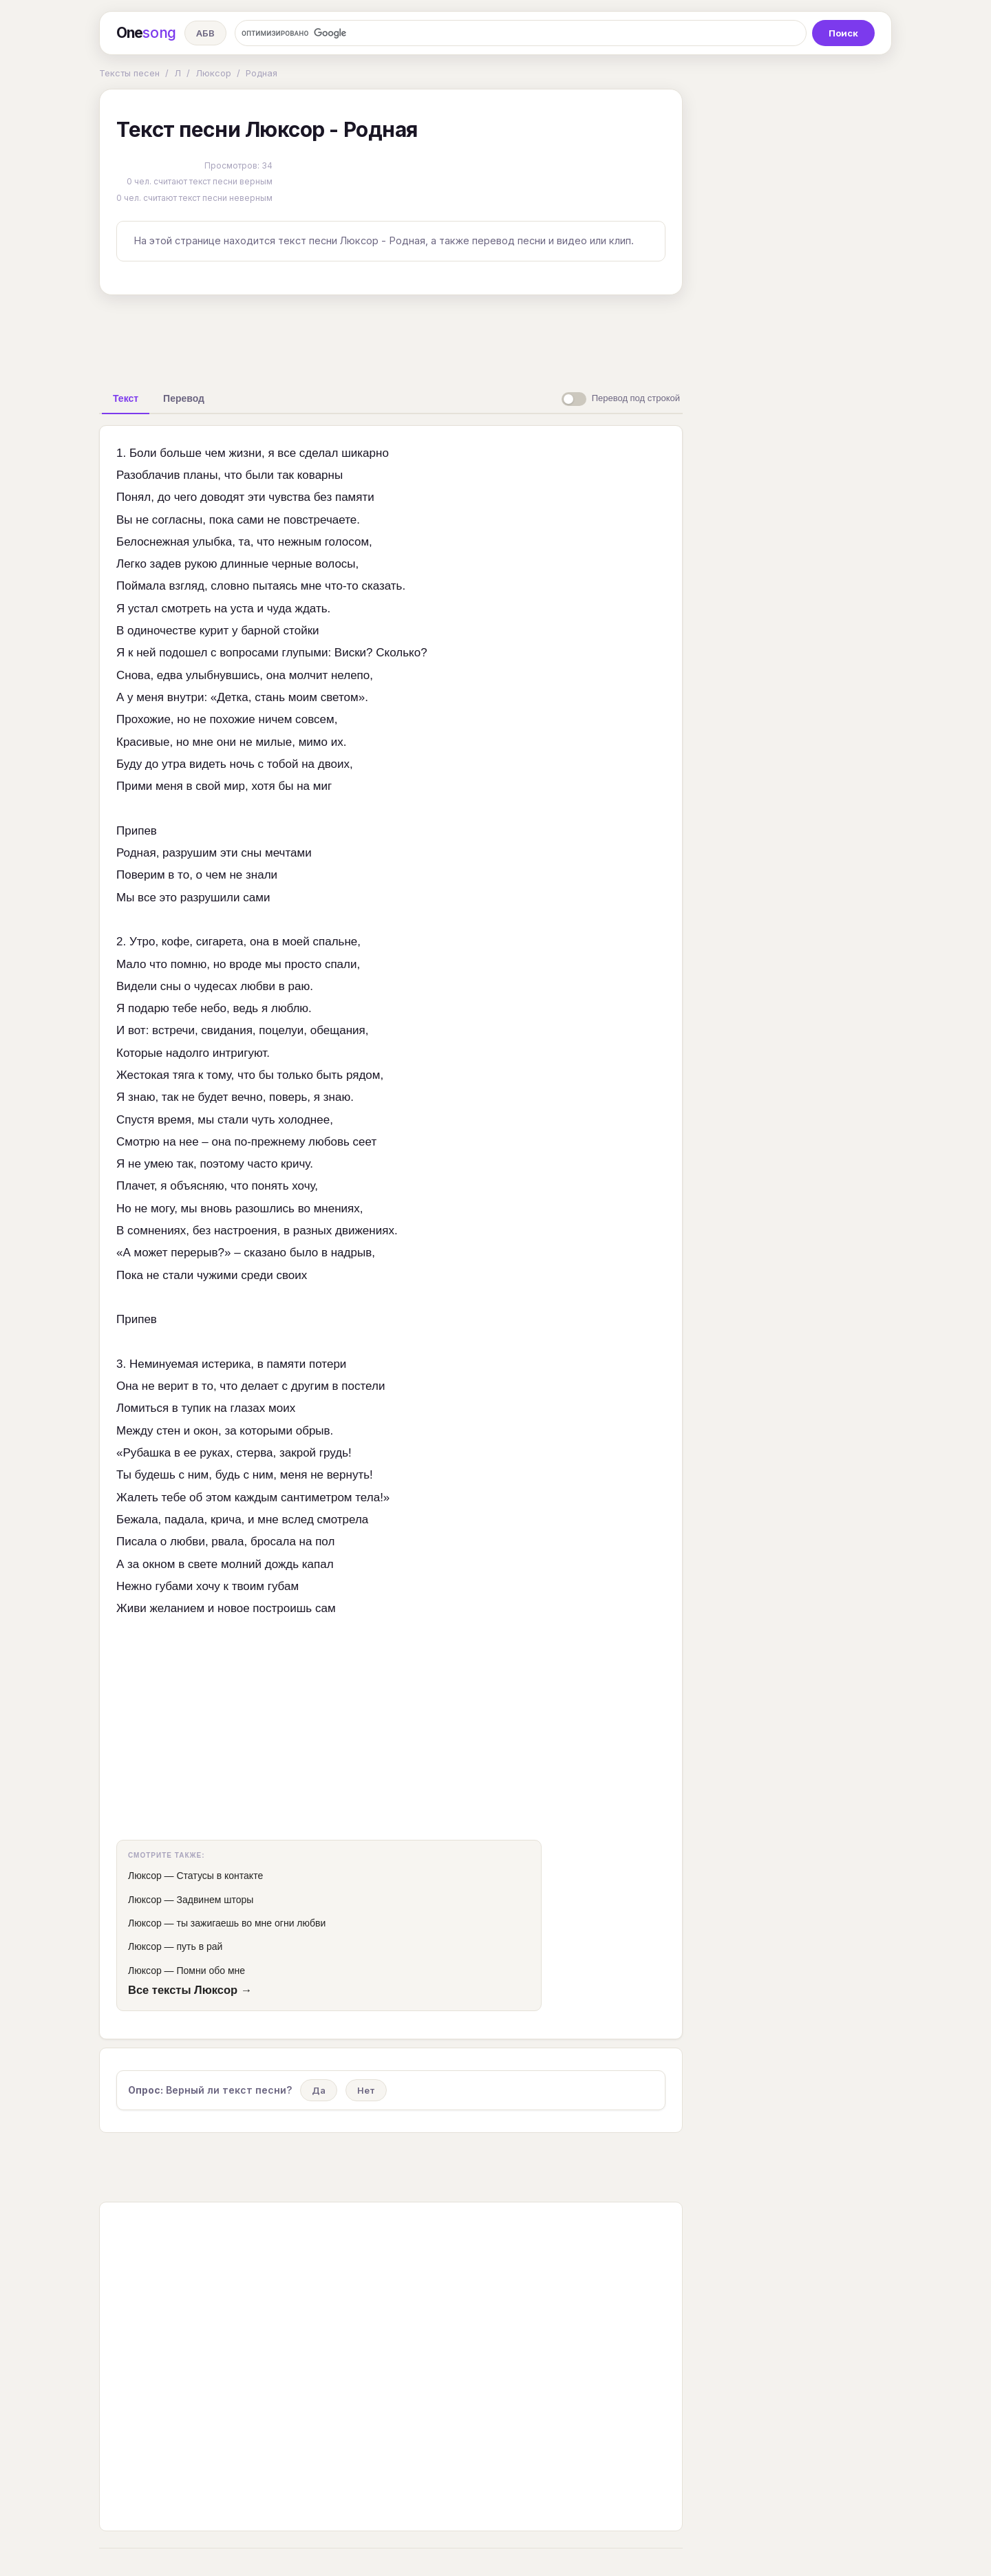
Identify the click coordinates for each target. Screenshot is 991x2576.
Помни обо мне (210, 1970)
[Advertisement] (391, 337)
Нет (366, 2090)
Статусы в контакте (219, 1875)
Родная (261, 72)
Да (319, 2090)
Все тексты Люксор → (190, 1990)
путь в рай (199, 1946)
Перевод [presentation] (183, 398)
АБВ (205, 33)
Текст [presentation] (125, 398)
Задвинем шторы (214, 1899)
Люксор (213, 72)
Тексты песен (129, 72)
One (146, 33)
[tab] (125, 398)
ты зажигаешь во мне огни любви (251, 1923)
